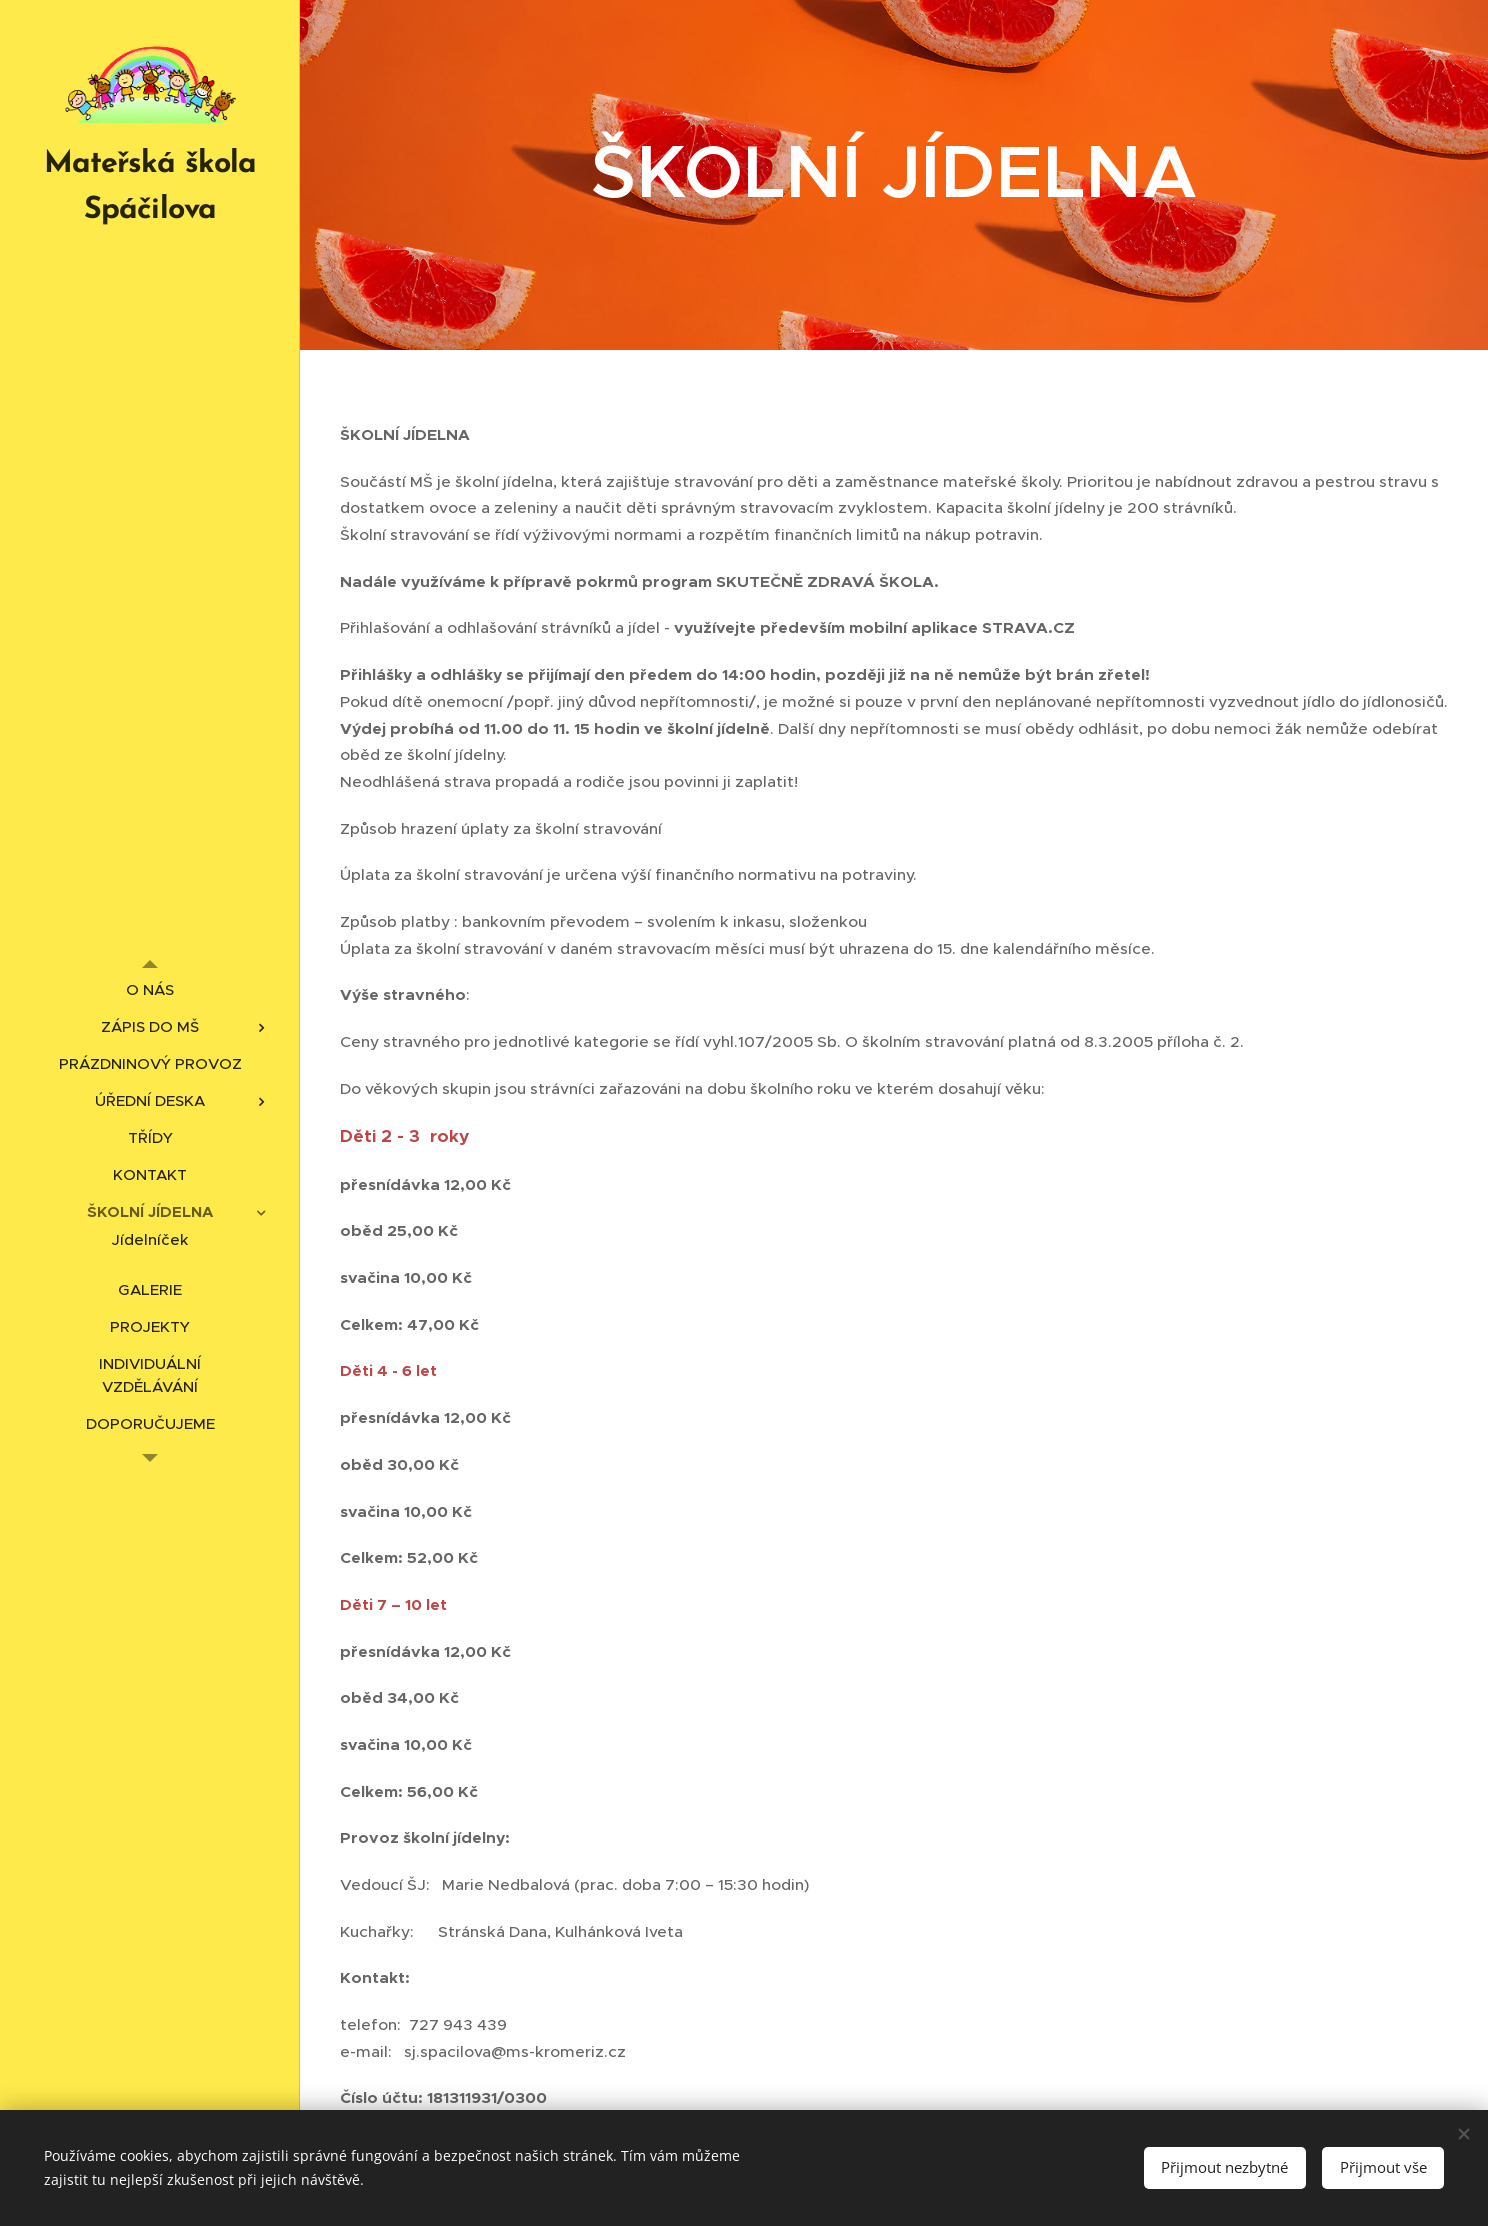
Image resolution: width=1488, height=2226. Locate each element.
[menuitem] (150, 989)
